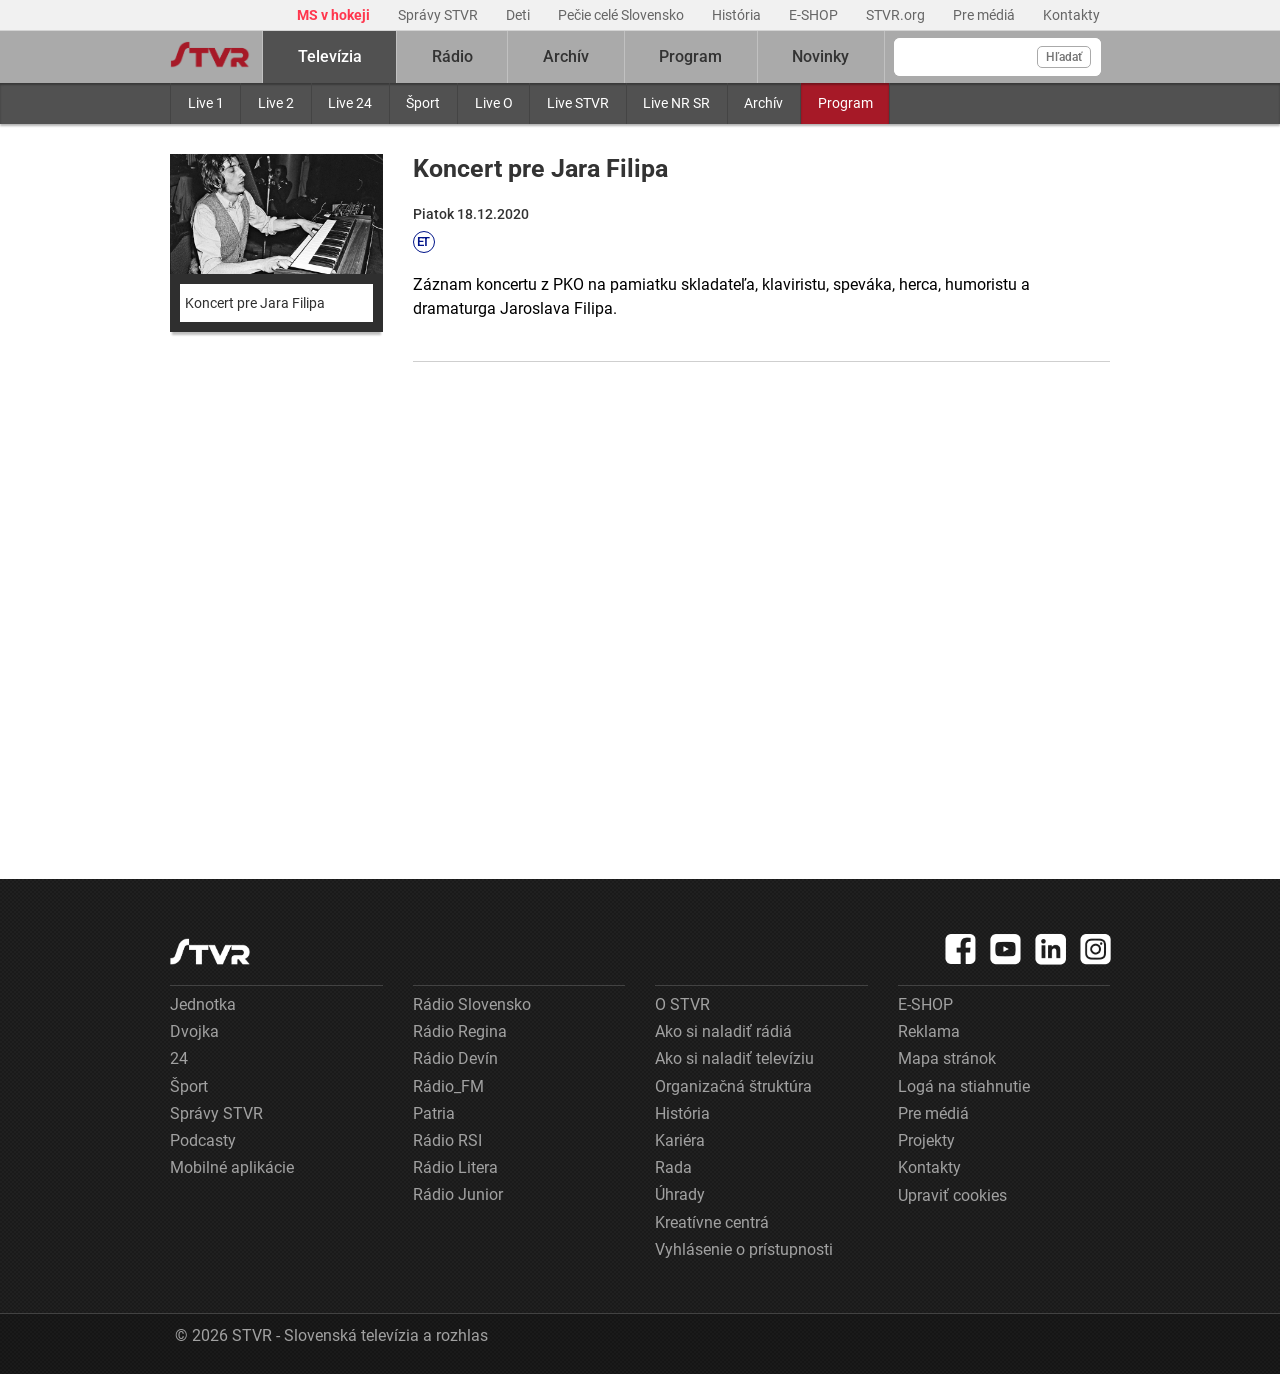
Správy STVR (439, 15)
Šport (423, 103)
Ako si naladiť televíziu (734, 1058)
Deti (519, 15)
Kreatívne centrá (712, 1222)
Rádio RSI (447, 1140)
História (738, 15)
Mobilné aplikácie (232, 1167)
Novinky (820, 56)
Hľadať (1064, 57)
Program (845, 103)
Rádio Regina (460, 1031)
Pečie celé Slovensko (622, 15)
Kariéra (680, 1140)
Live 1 (206, 103)
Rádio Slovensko (472, 1004)
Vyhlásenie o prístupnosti (744, 1249)
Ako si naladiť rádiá (723, 1031)
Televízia (330, 56)
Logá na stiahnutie (964, 1086)
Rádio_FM (448, 1086)
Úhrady (680, 1194)
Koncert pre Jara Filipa (255, 303)
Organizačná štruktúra (733, 1086)
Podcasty (203, 1140)
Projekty (926, 1140)
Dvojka (194, 1031)
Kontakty (1071, 15)
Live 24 (350, 103)
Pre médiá (985, 15)
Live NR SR (676, 103)
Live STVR (578, 103)
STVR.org (897, 15)
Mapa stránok (947, 1058)
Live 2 (276, 103)
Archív (763, 103)
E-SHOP (815, 15)
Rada (673, 1167)
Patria (434, 1113)
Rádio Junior (458, 1194)
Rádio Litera (455, 1167)
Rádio (452, 56)
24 (179, 1058)
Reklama (929, 1031)
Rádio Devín (455, 1058)
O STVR (682, 1004)
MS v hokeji (335, 15)
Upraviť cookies (952, 1195)
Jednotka (203, 1004)
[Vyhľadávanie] (997, 57)
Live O (494, 103)
